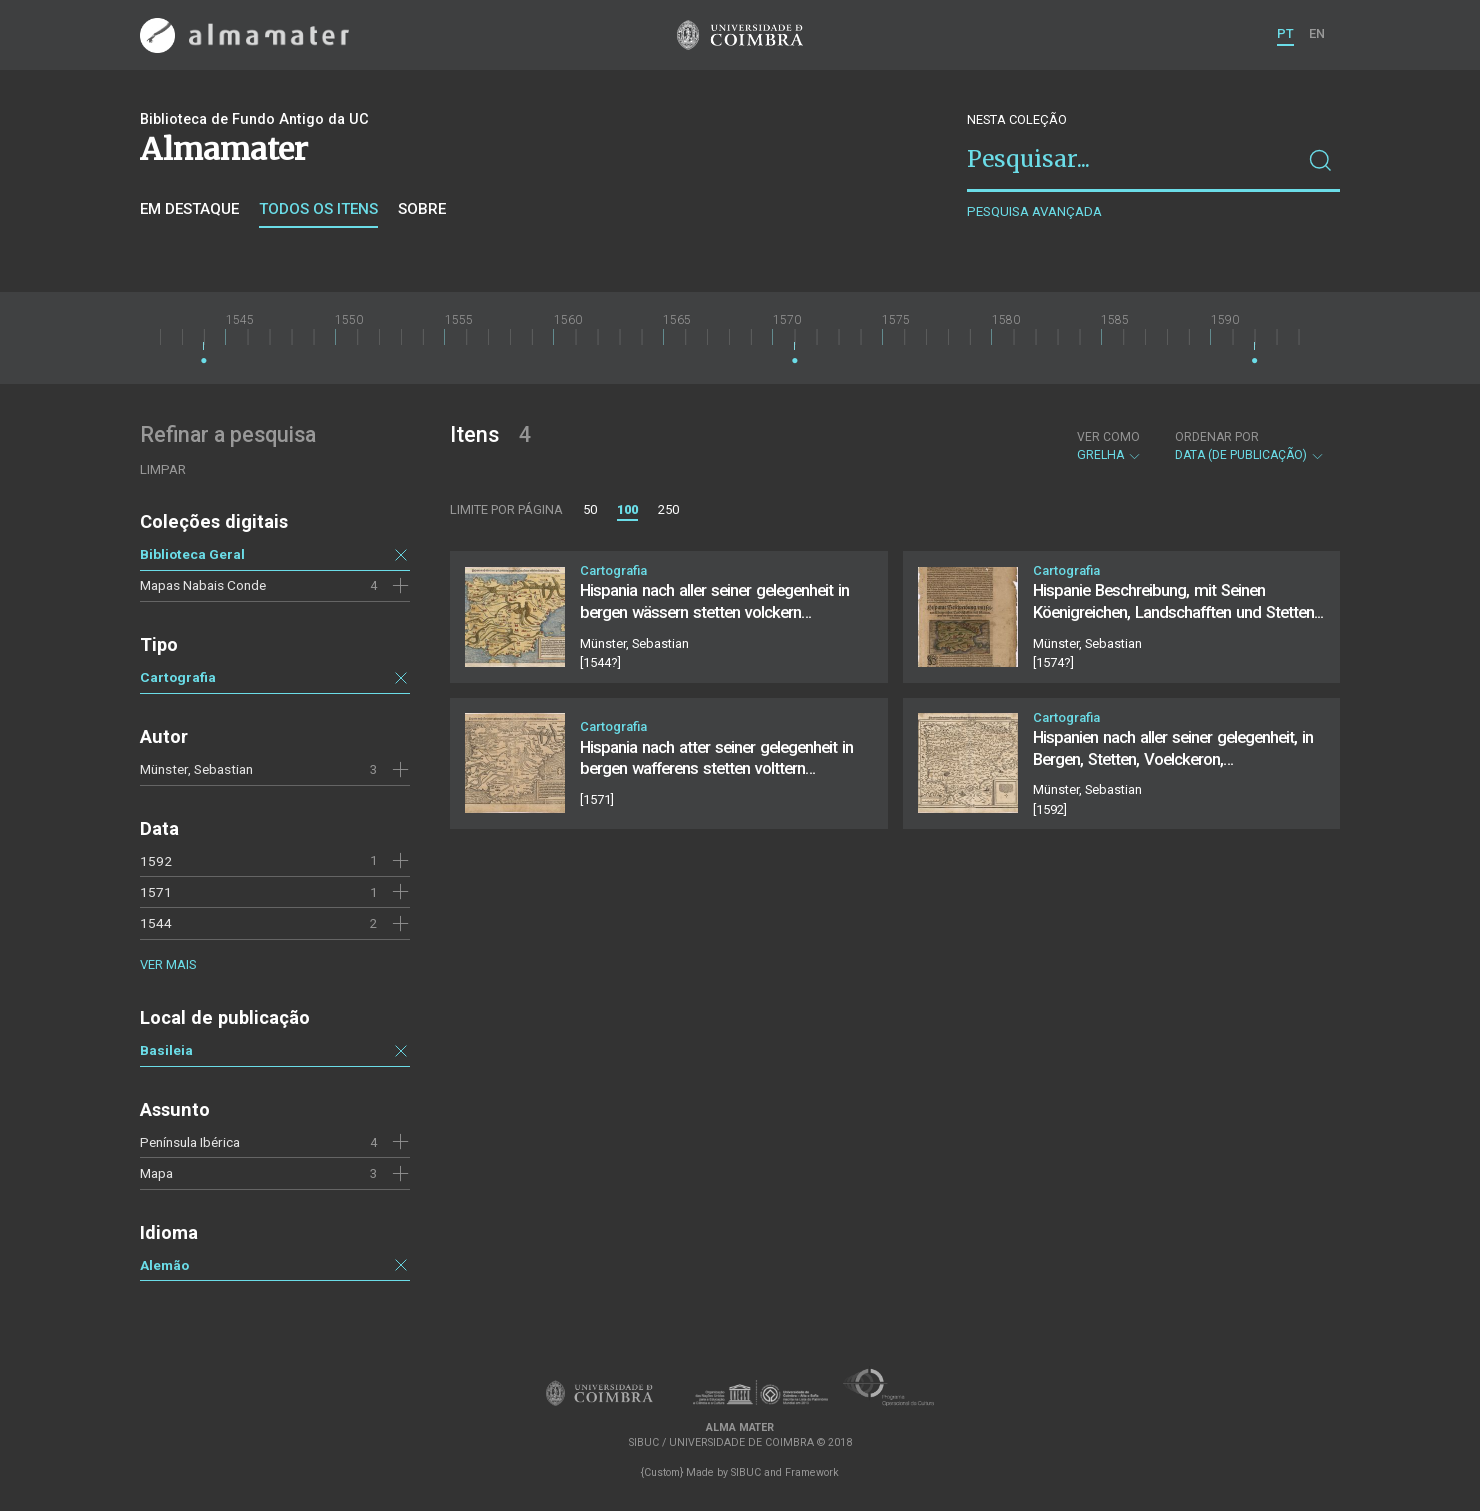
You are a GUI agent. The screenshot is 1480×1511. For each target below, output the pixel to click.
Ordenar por (1217, 437)
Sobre (422, 209)
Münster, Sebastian (196, 769)
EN (1317, 33)
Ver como (1108, 437)
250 (668, 509)
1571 (156, 892)
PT (1285, 33)
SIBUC (746, 1472)
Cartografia (178, 677)
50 (590, 509)
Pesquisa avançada (1034, 211)
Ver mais (168, 964)
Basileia (166, 1050)
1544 (156, 923)
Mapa (156, 1173)
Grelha (1109, 446)
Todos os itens (318, 209)
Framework (812, 1472)
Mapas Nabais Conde (203, 585)
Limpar (163, 469)
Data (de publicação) (1250, 446)
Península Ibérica (190, 1142)
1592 (156, 861)
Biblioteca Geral (192, 554)
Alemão (164, 1265)
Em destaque (189, 209)
